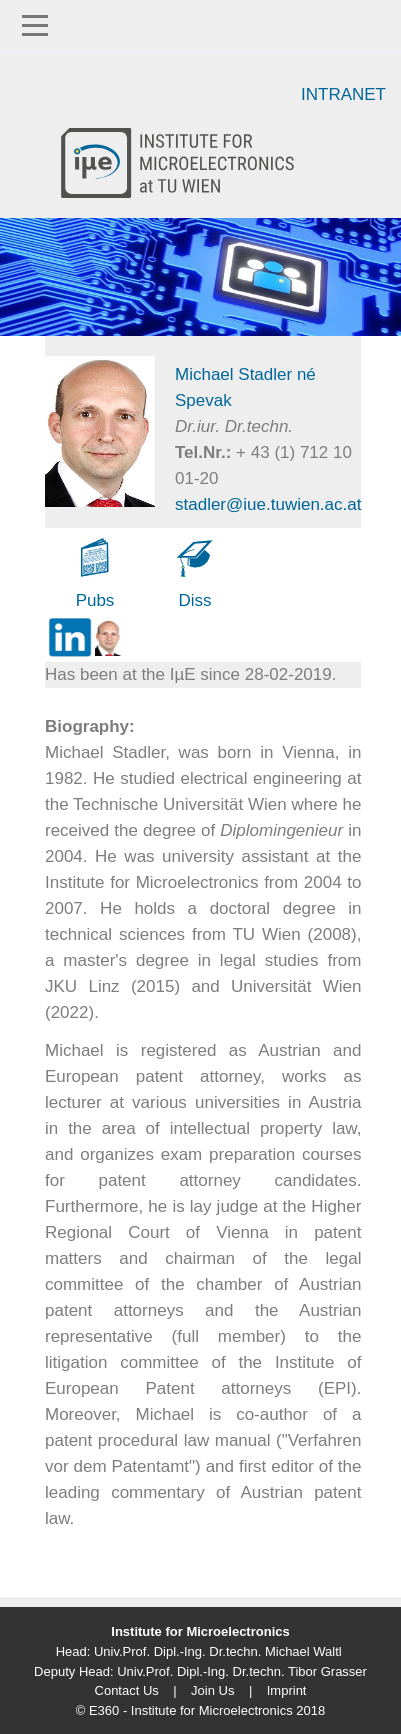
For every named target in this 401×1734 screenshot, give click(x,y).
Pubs (95, 600)
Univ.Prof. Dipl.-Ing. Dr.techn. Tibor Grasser (242, 1671)
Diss (194, 600)
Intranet (343, 94)
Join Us (212, 1690)
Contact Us (127, 1690)
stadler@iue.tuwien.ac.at (268, 504)
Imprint (287, 1690)
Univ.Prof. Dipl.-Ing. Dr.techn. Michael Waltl (218, 1651)
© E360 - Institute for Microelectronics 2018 (200, 1710)
